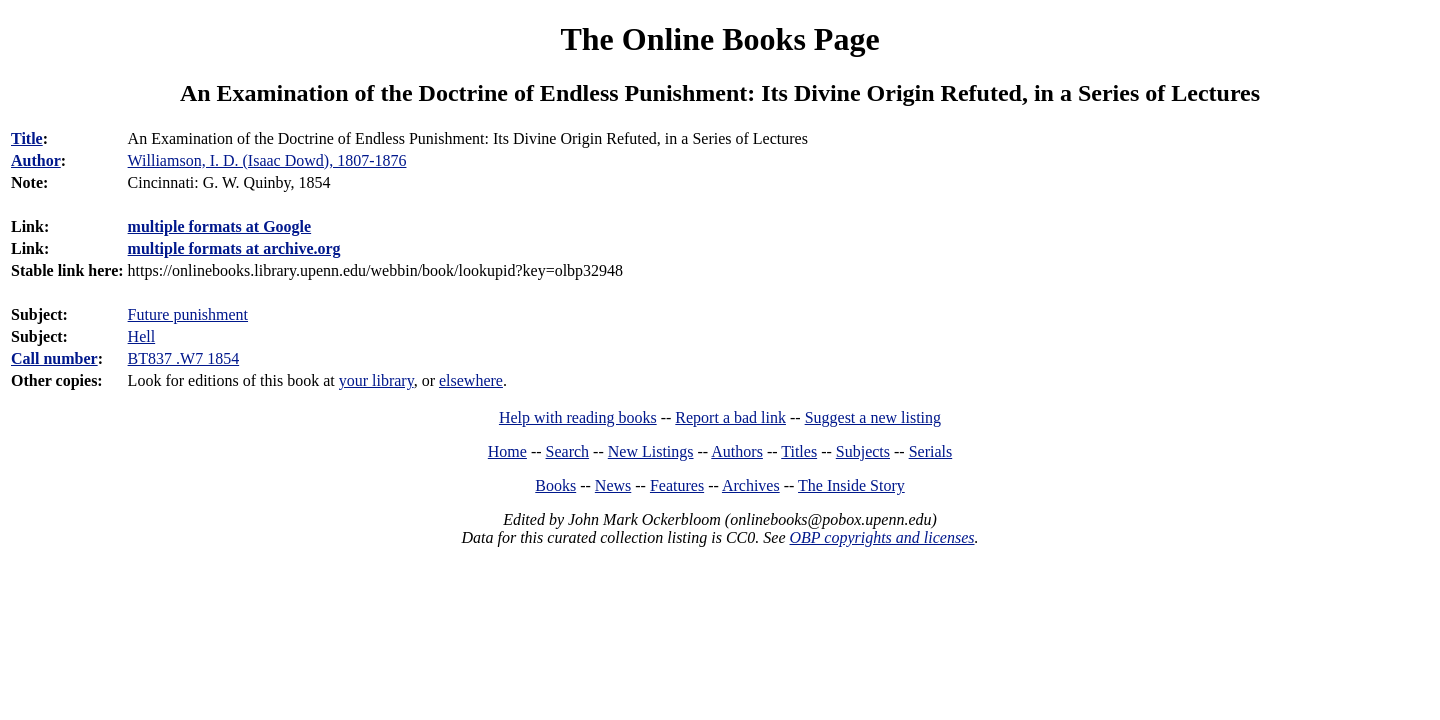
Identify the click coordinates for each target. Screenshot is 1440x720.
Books (555, 485)
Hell (142, 336)
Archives (751, 485)
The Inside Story (851, 485)
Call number (54, 358)
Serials (931, 451)
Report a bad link (730, 417)
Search (568, 451)
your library (376, 380)
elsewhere (471, 380)
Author (36, 160)
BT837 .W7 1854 (184, 358)
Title (27, 138)
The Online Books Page (719, 39)
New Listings (651, 451)
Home (507, 451)
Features (677, 485)
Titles (799, 451)
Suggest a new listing (873, 417)
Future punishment (188, 314)
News (613, 485)
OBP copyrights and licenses (881, 537)
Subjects (863, 451)
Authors (737, 451)
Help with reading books (578, 417)
